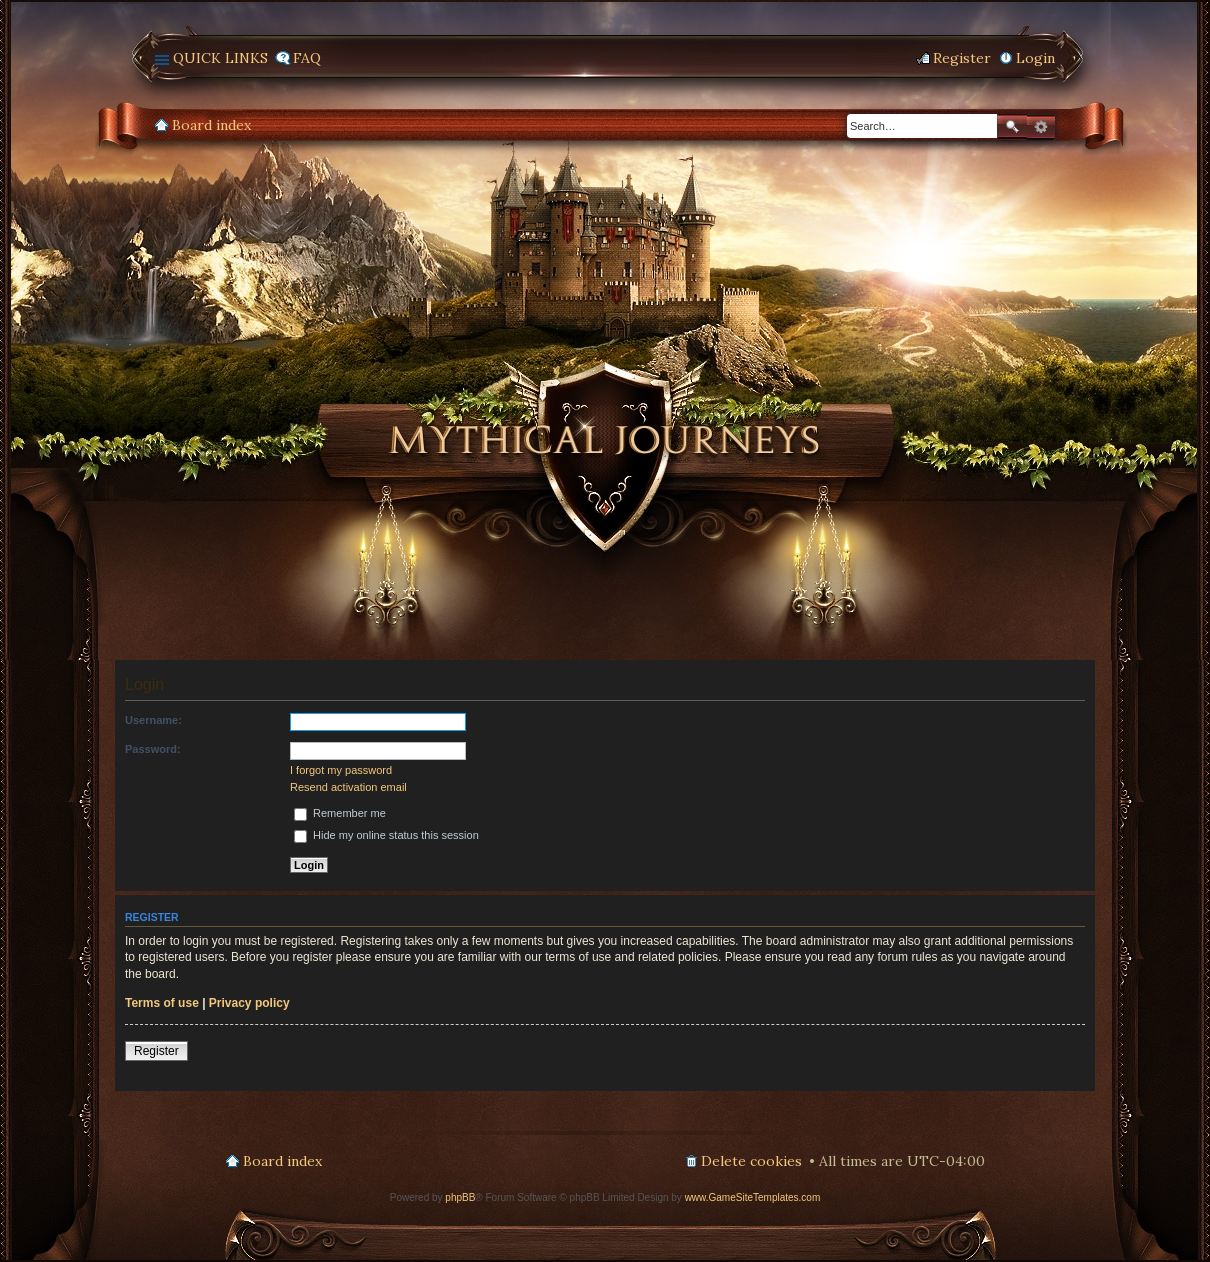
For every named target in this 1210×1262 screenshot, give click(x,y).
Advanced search (1041, 127)
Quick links (220, 58)
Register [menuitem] (962, 58)
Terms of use (162, 1003)
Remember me (340, 813)
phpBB (460, 1197)
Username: (153, 720)
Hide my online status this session (386, 835)
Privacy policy (249, 1003)
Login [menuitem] (1035, 58)
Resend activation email (348, 787)
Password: (153, 749)
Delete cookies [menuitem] (751, 1161)
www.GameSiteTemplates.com (753, 1197)
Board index (211, 125)
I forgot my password (341, 770)
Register (156, 1051)
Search (1012, 126)
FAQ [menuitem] (307, 58)
